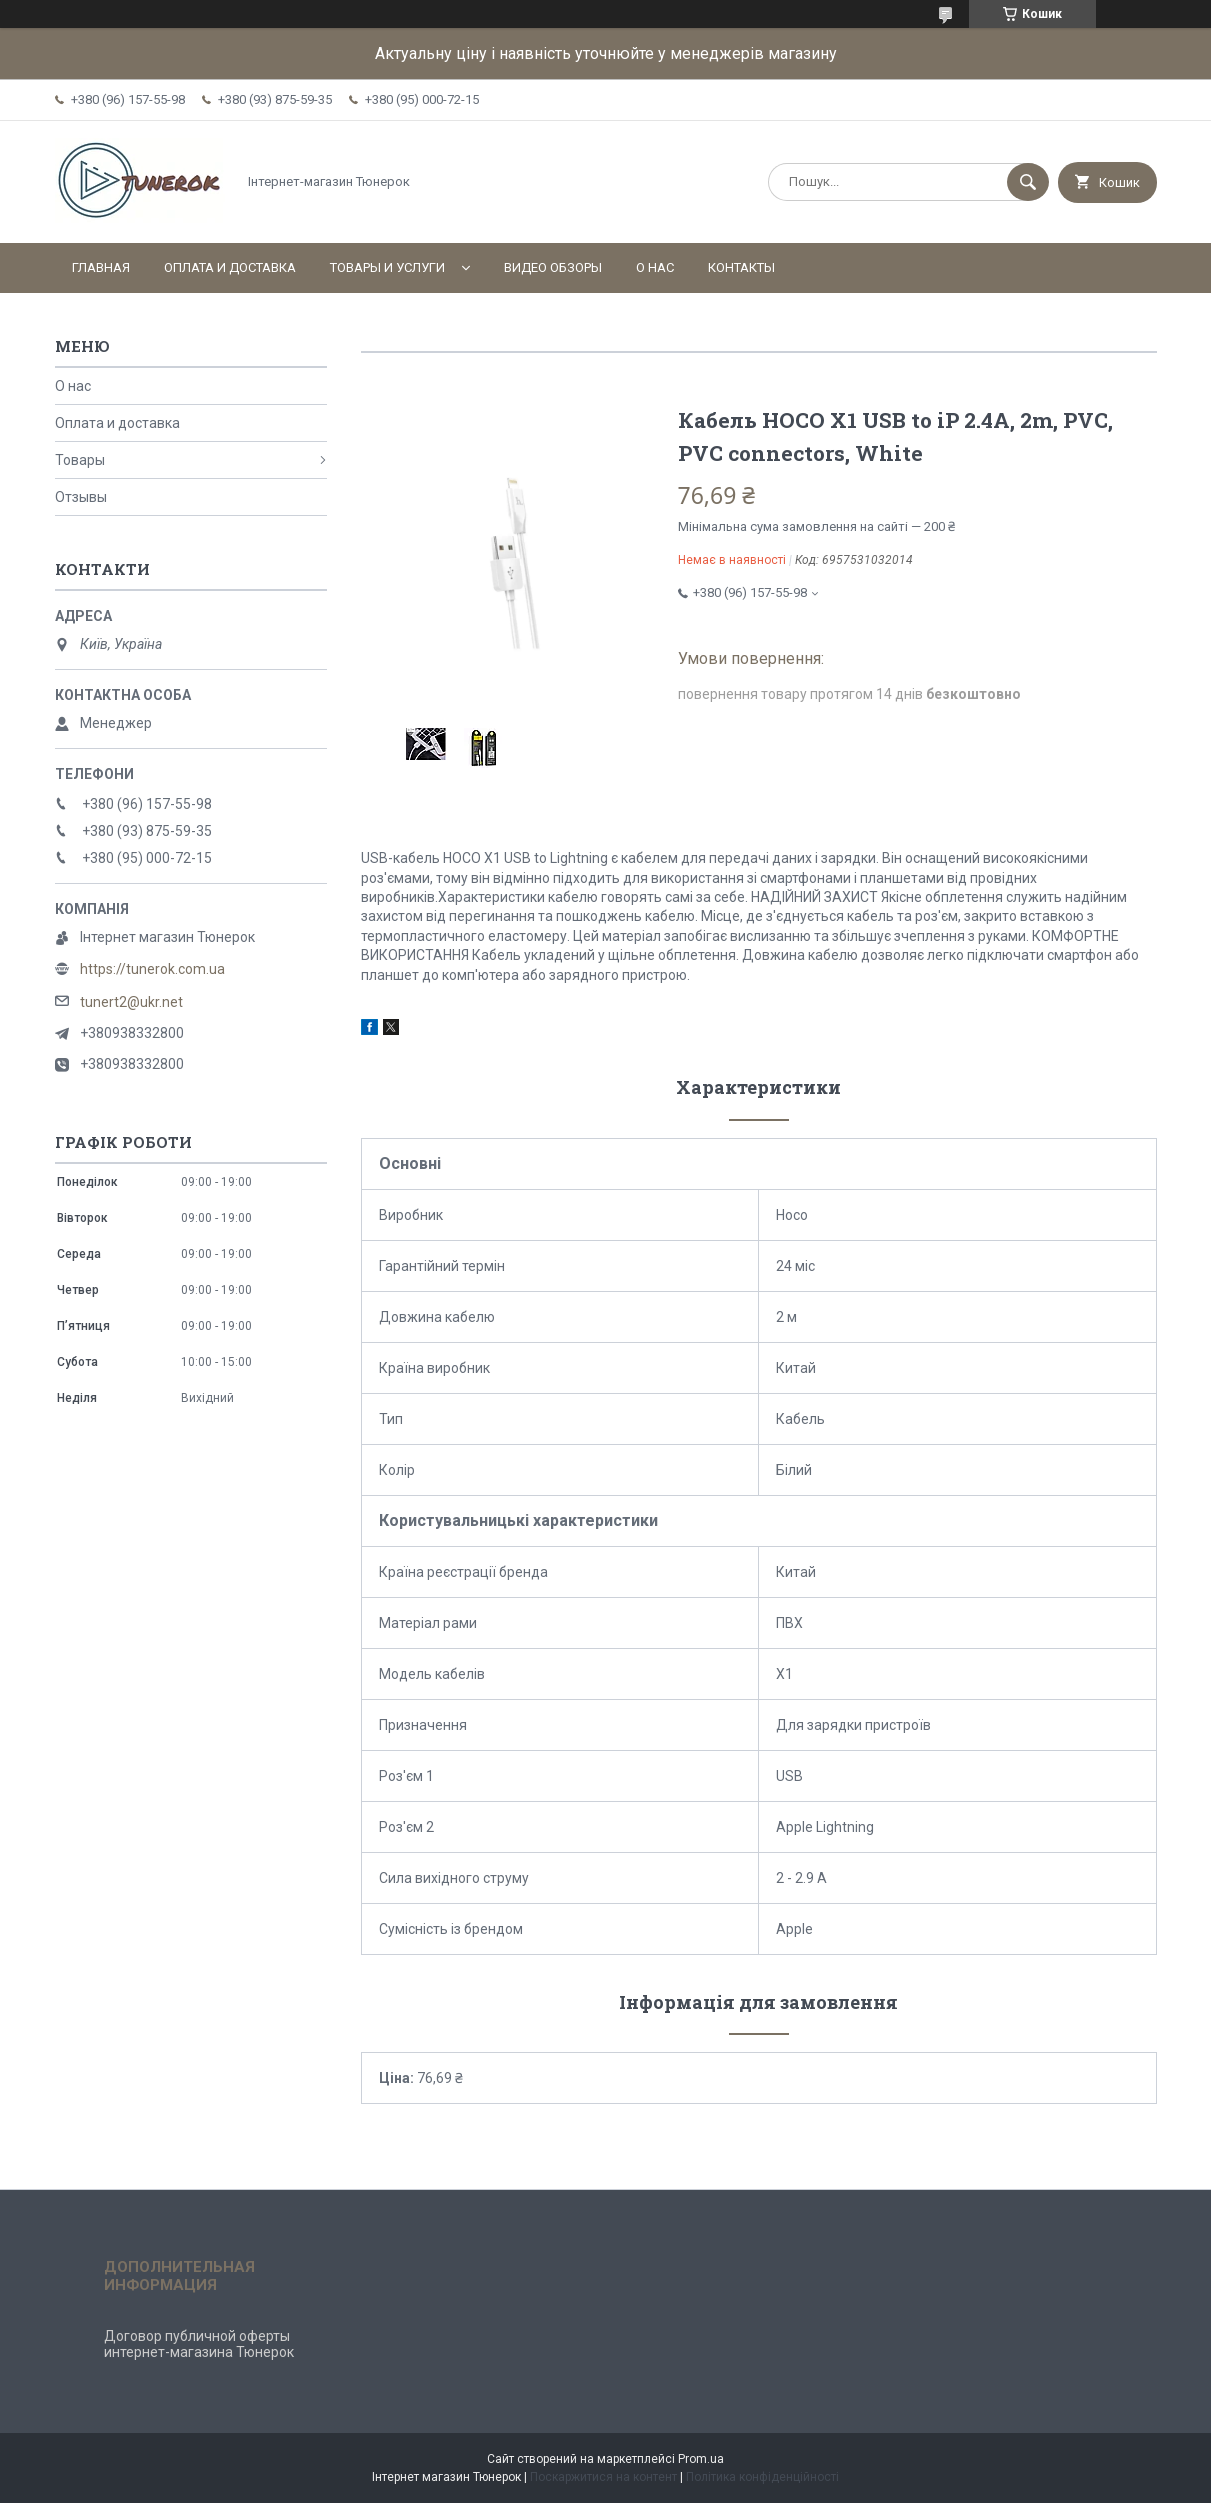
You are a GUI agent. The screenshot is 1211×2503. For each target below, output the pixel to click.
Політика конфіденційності (762, 2477)
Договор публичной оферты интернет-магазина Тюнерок (199, 2344)
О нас (655, 267)
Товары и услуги (387, 267)
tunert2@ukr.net (131, 1002)
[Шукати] (1028, 182)
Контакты (741, 267)
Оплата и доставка (230, 267)
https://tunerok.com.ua (152, 969)
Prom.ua (701, 2459)
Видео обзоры (553, 267)
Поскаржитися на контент (603, 2477)
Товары (80, 460)
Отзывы (81, 497)
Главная (101, 267)
